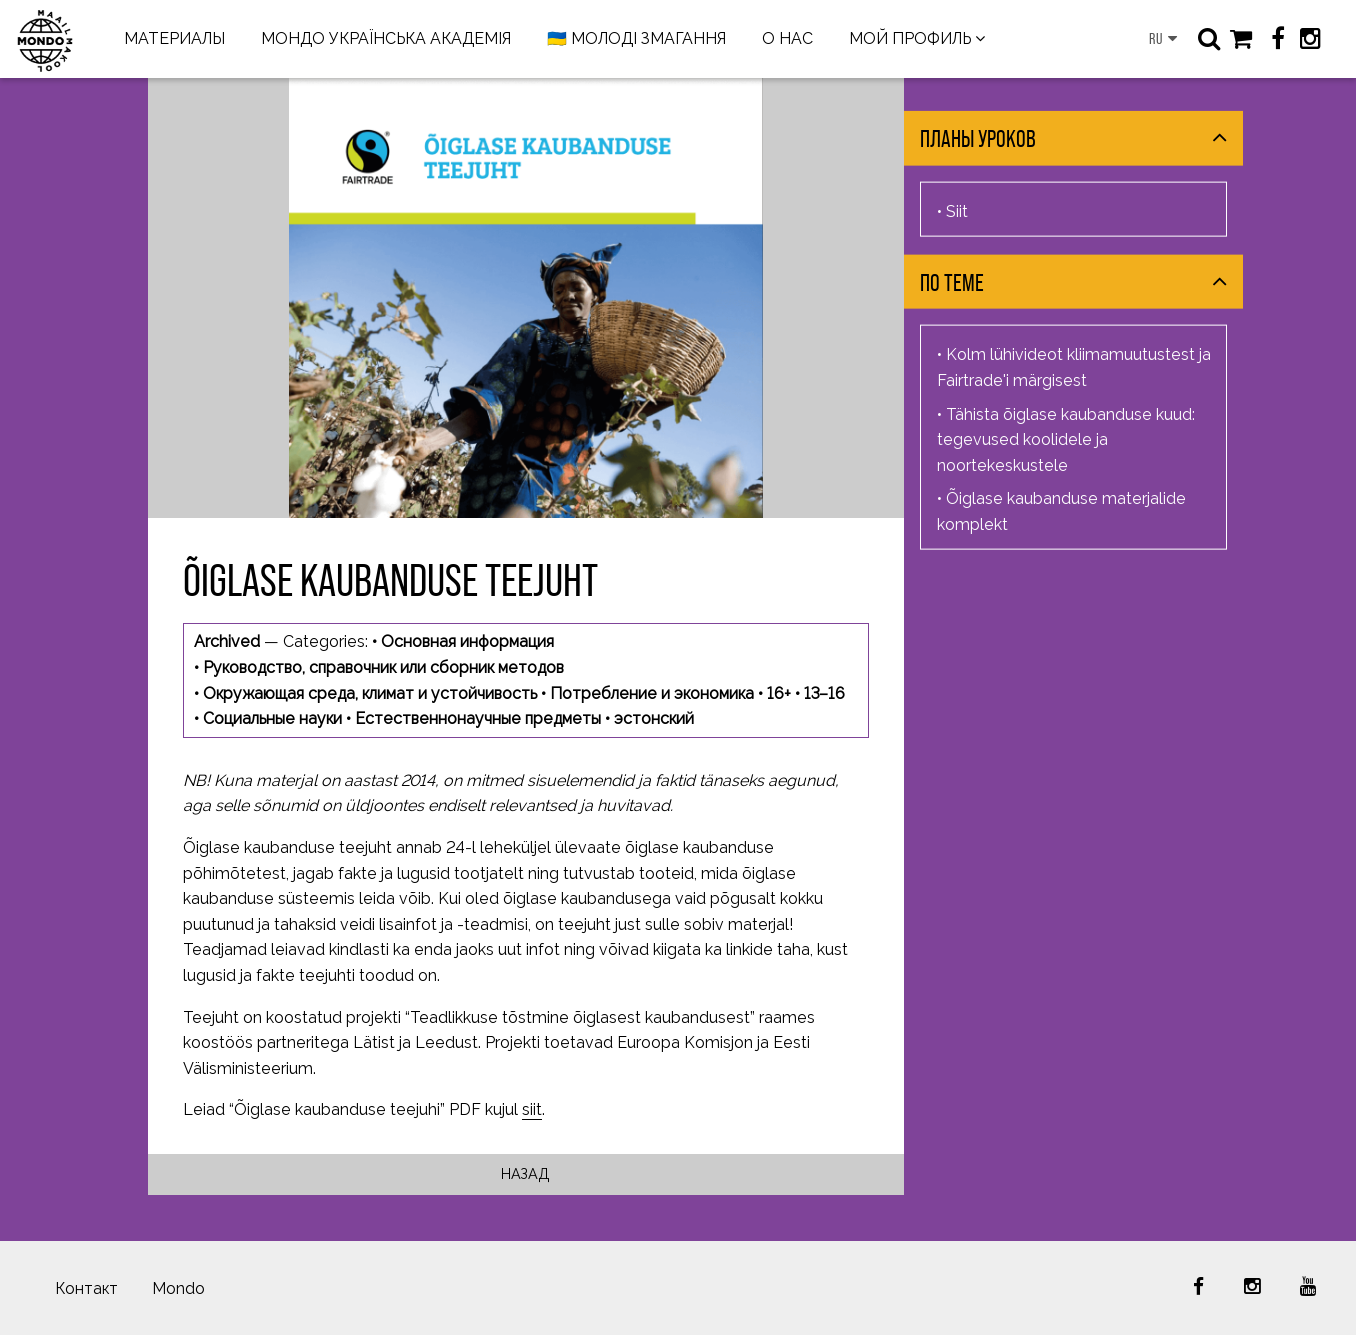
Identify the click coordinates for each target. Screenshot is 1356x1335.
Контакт (86, 1288)
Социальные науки (272, 718)
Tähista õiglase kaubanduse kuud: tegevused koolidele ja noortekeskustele (1066, 439)
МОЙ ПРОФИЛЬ (910, 38)
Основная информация (467, 641)
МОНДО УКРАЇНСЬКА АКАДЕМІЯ (386, 38)
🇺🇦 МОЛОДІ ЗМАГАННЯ (636, 38)
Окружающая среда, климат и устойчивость (370, 693)
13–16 (824, 693)
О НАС (787, 38)
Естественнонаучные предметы (478, 718)
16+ (779, 693)
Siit (957, 210)
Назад (525, 1173)
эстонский (654, 718)
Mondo (178, 1288)
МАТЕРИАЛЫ (174, 38)
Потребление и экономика (652, 693)
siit (532, 1109)
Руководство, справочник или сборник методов (383, 667)
